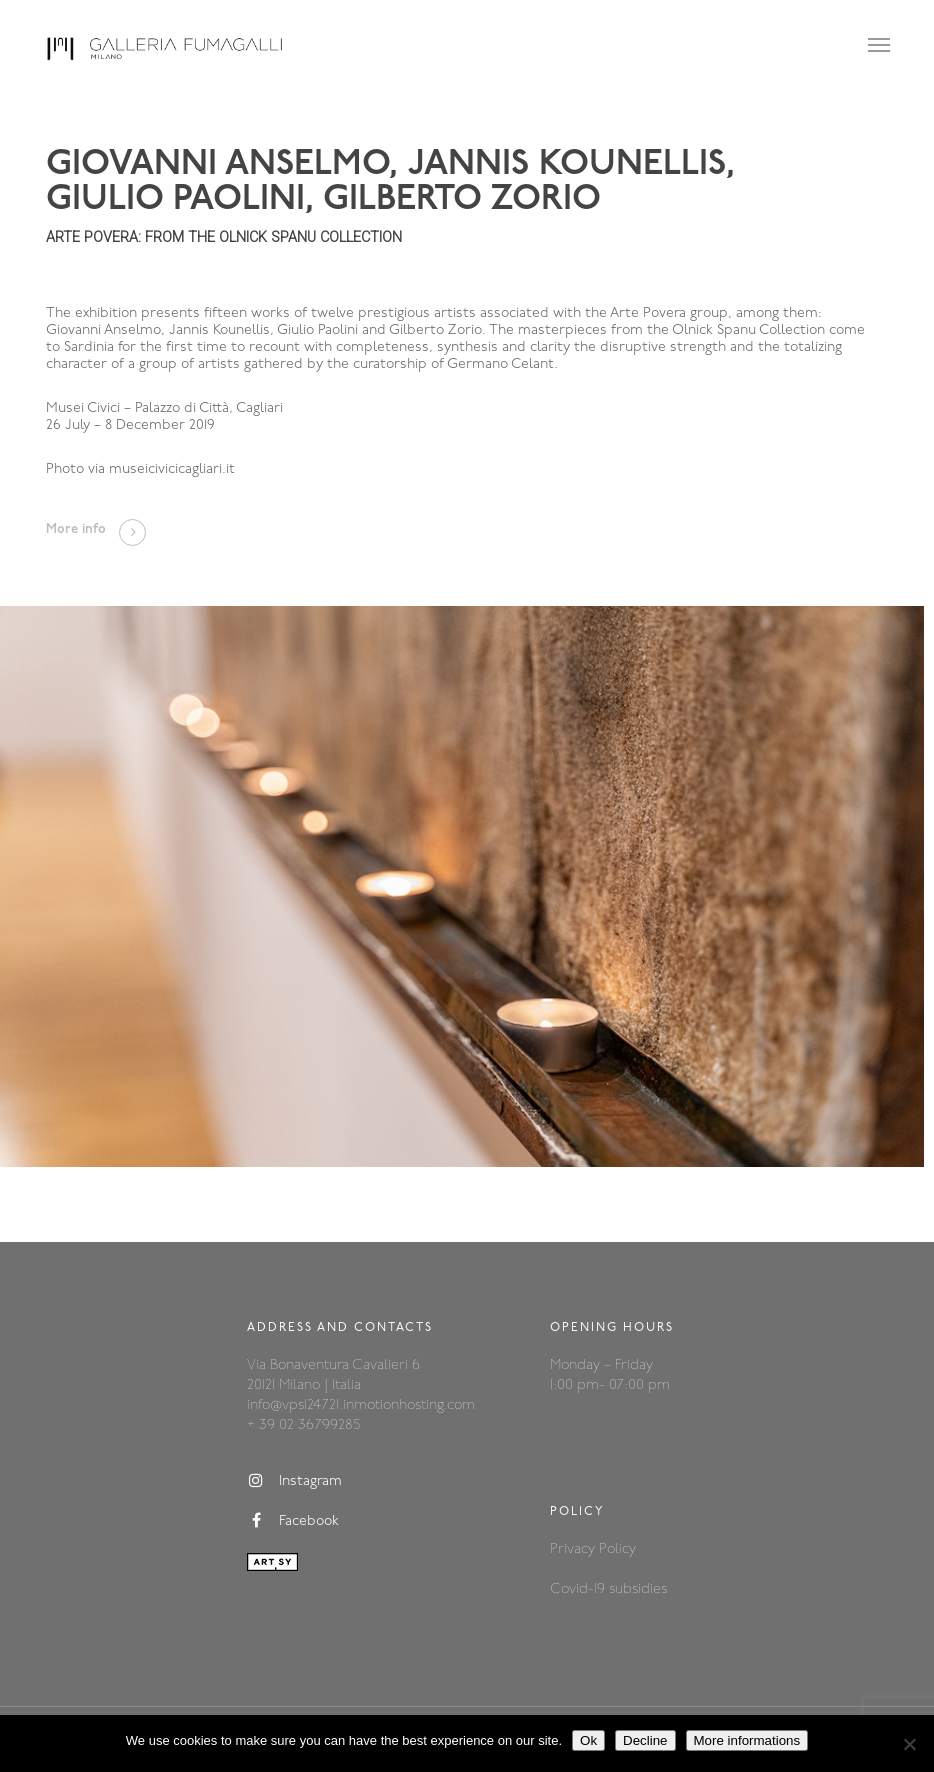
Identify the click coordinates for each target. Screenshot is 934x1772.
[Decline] (909, 1744)
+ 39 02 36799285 (303, 1425)
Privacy (574, 1549)
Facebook (293, 1521)
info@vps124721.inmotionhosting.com (361, 1405)
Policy (617, 1549)
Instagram (294, 1481)
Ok (588, 1740)
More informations (747, 1740)
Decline (645, 1740)
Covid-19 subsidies (608, 1589)
